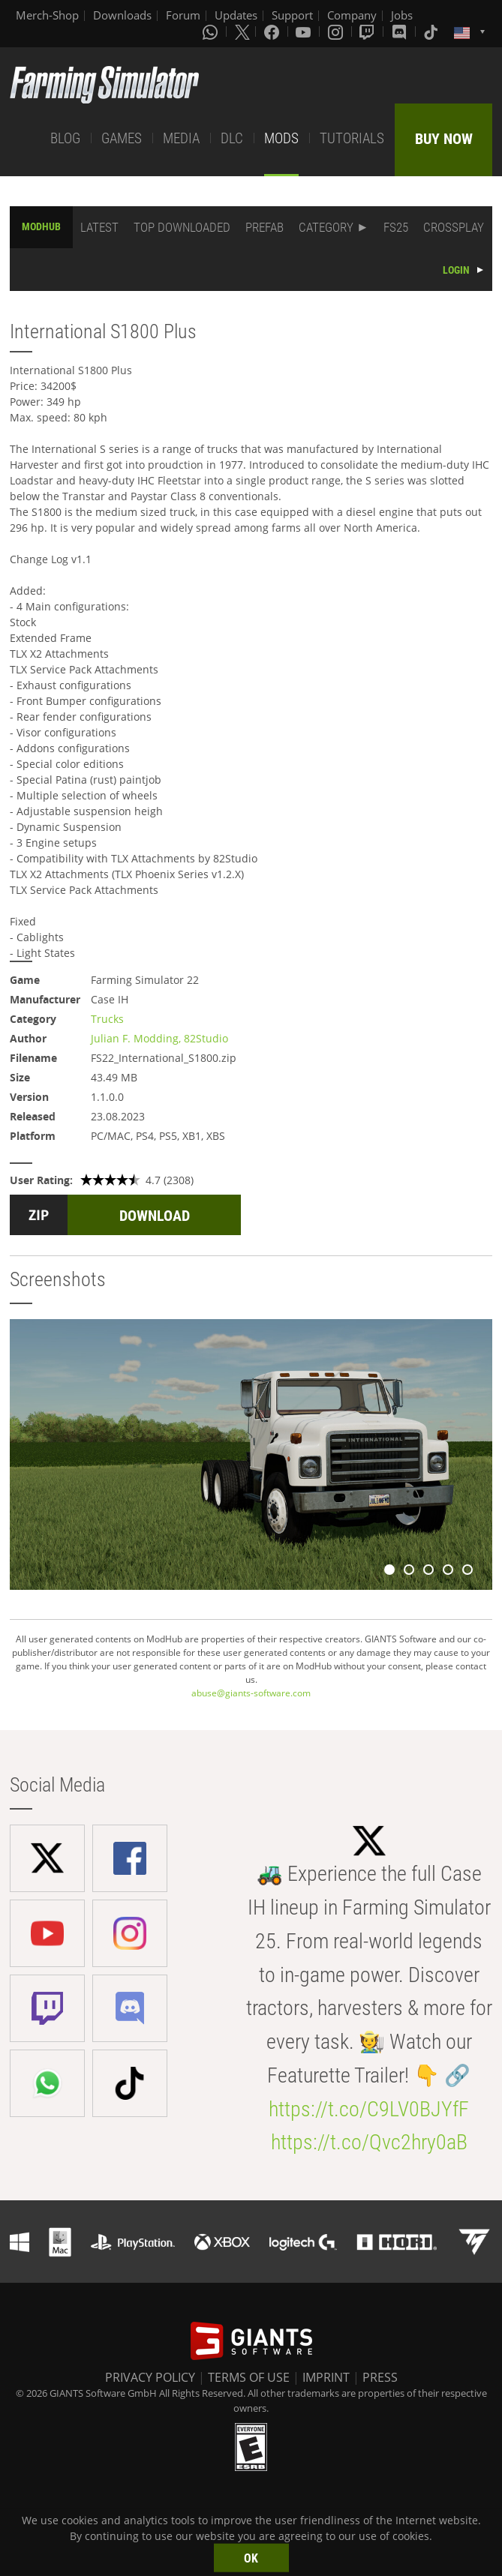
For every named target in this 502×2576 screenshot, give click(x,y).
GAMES (121, 138)
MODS (281, 138)
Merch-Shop (47, 14)
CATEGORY (326, 227)
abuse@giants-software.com (251, 1693)
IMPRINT (326, 2377)
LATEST (99, 227)
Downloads (122, 14)
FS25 (395, 227)
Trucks (107, 1019)
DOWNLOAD (154, 1216)
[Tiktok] (432, 31)
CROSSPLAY (453, 227)
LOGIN (456, 270)
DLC (232, 138)
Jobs (402, 14)
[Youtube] (305, 31)
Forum (183, 14)
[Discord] (401, 31)
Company (352, 14)
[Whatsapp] (212, 31)
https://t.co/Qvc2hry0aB (369, 2142)
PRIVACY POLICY (150, 2377)
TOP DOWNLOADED (182, 227)
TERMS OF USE (249, 2377)
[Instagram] (337, 31)
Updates (236, 14)
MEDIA (181, 138)
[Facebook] (273, 31)
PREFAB (264, 227)
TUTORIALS (352, 138)
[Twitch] (368, 31)
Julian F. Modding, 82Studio (159, 1038)
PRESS (380, 2377)
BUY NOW (444, 139)
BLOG (65, 138)
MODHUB (41, 226)
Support (292, 14)
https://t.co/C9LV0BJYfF (369, 2109)
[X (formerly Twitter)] (242, 31)
